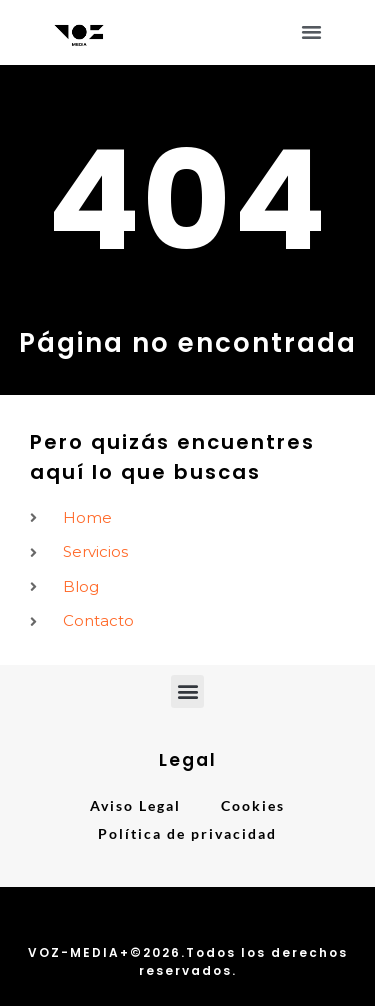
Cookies (253, 806)
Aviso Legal (135, 806)
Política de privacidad (187, 834)
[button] (312, 32)
